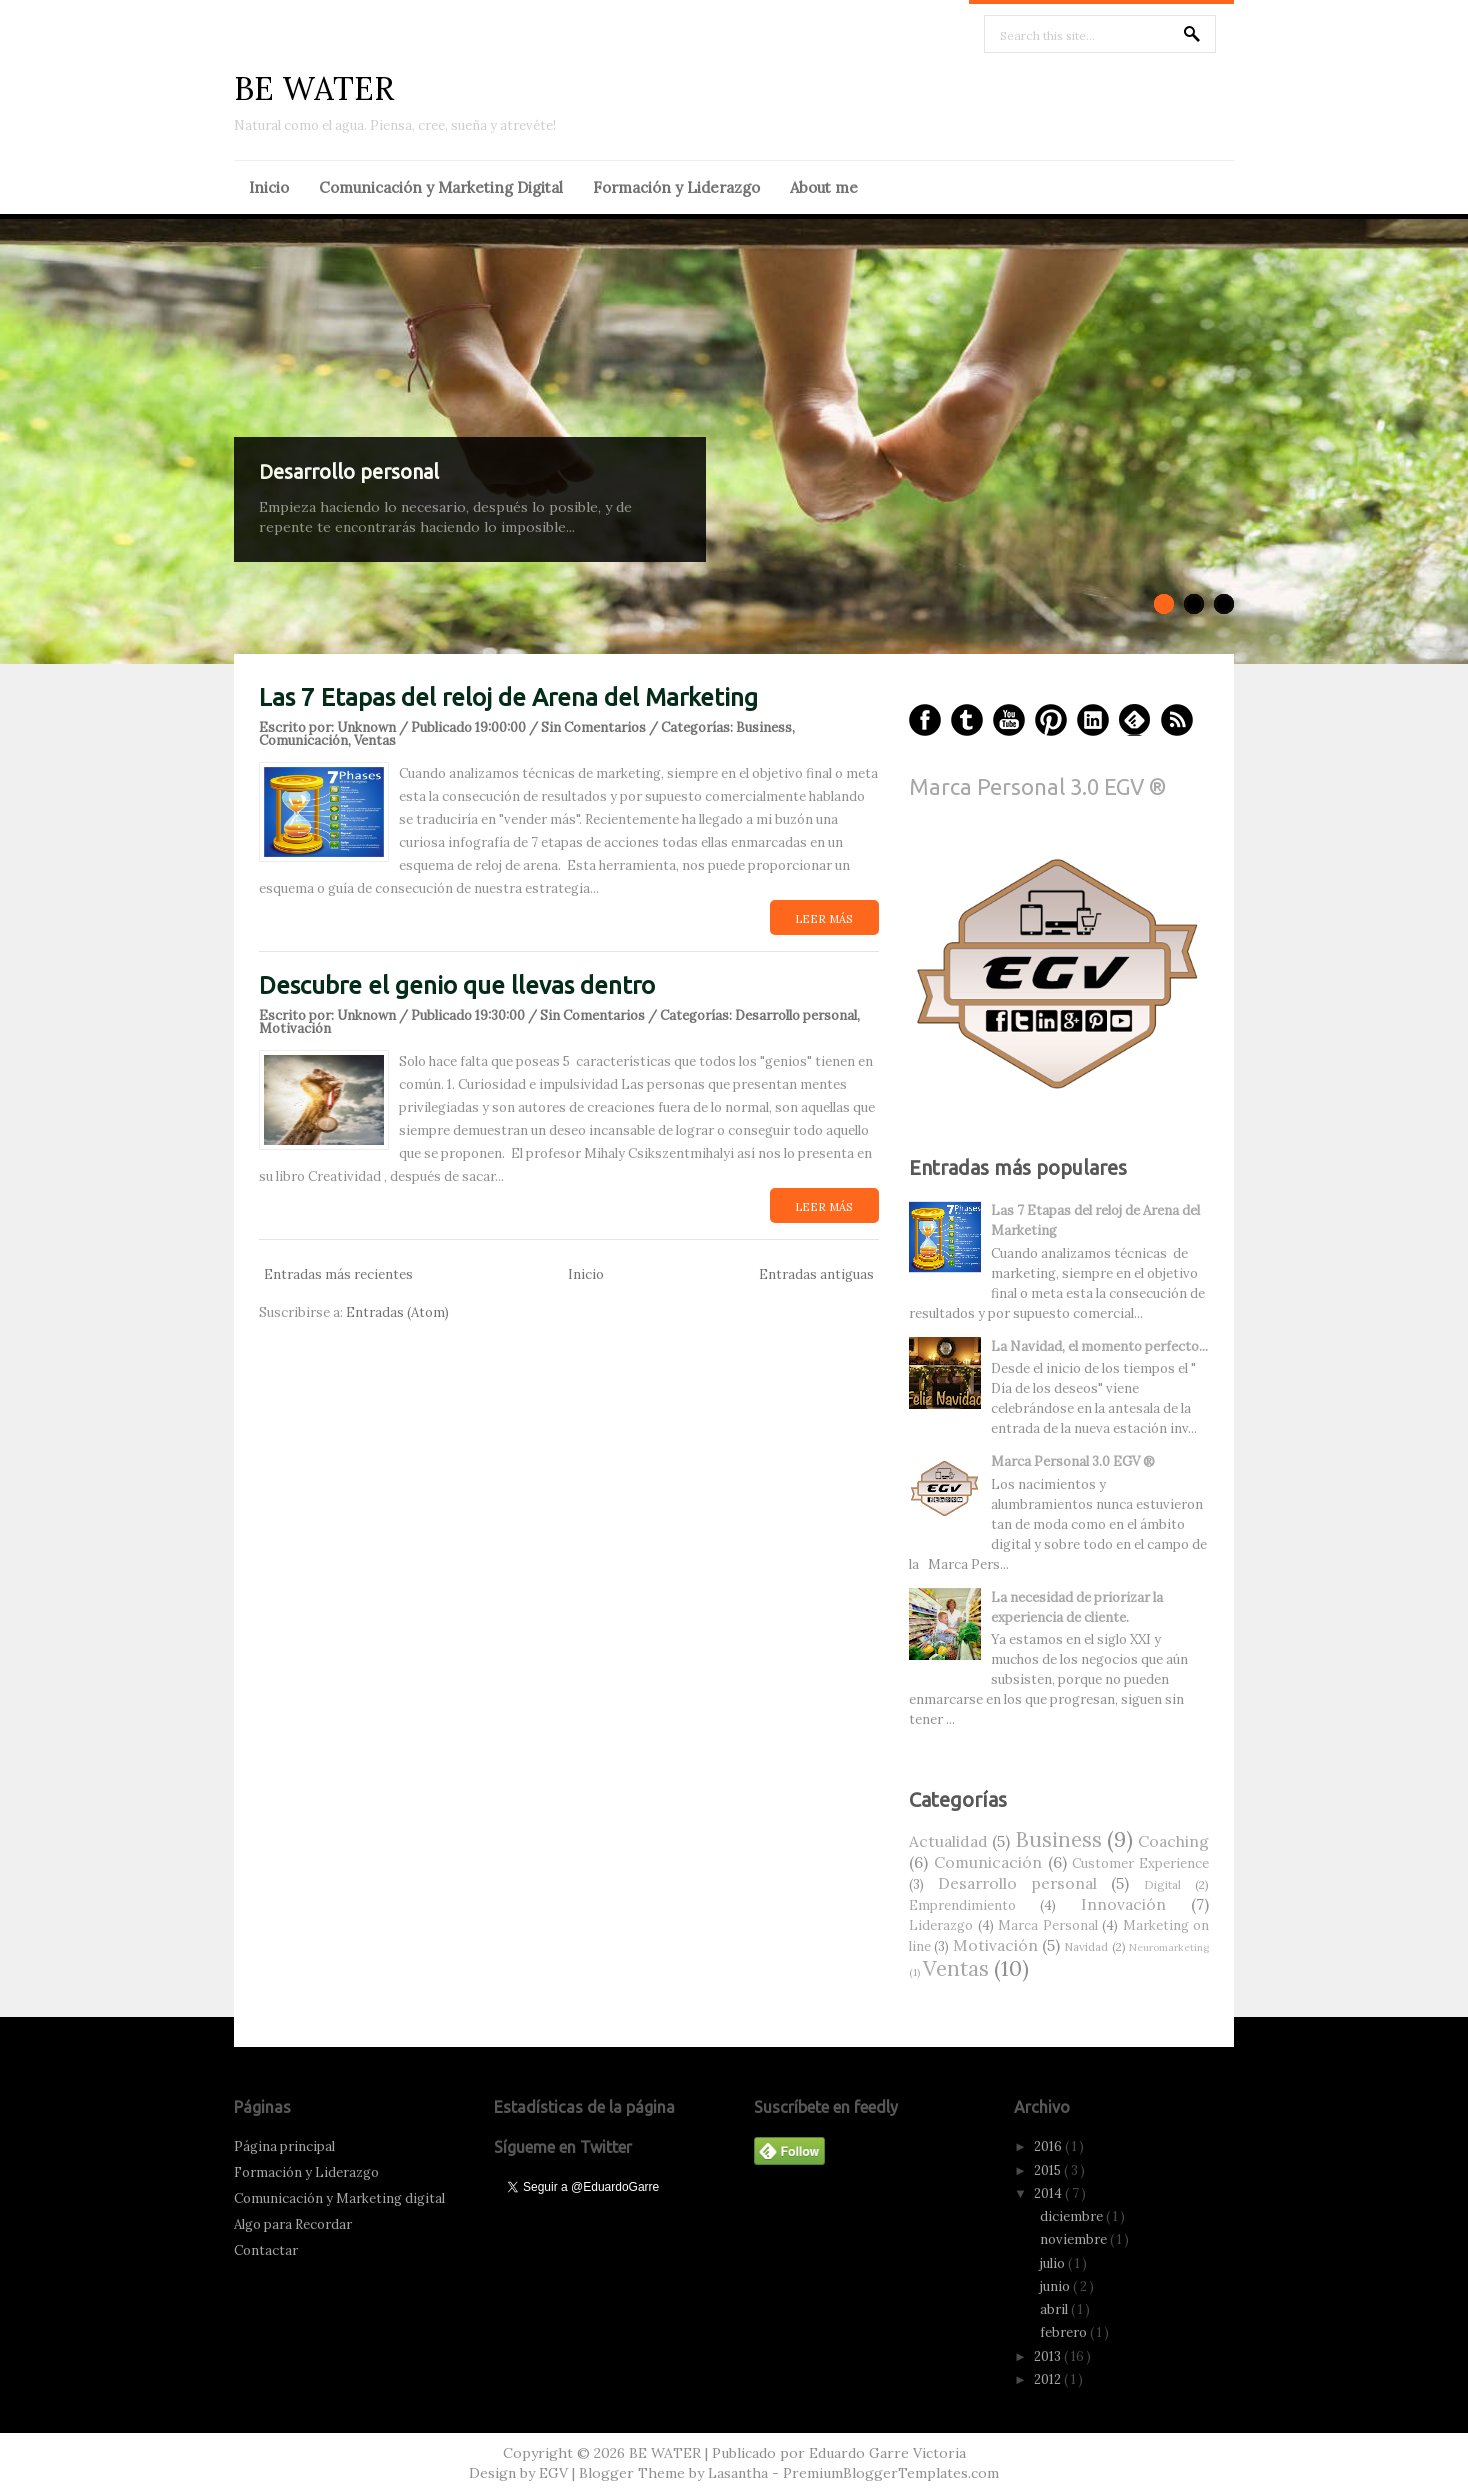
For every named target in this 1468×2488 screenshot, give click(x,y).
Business (764, 727)
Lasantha (738, 2473)
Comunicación (303, 740)
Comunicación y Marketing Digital (441, 187)
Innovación (1123, 1904)
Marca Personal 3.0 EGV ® (1038, 786)
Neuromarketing (1169, 1947)
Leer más (823, 919)
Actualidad (948, 1841)
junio (1056, 2286)
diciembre (1073, 2216)
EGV (553, 2473)
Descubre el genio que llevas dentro (457, 985)
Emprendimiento (962, 1905)
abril (1055, 2309)
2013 (1049, 2356)
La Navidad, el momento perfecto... (1099, 1346)
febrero (1065, 2332)
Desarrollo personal (349, 471)
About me (824, 187)
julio (1054, 2263)
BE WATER (314, 88)
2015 (1049, 2170)
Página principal (284, 2146)
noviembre (1075, 2239)
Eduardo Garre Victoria (887, 2453)
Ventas (375, 740)
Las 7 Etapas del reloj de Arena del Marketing (508, 697)
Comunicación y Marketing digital (339, 2198)
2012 (1049, 2379)
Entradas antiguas (816, 1274)
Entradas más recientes (338, 1274)
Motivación (295, 1028)
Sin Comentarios (593, 727)
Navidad (1086, 1946)
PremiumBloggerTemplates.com (891, 2473)
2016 (1049, 2146)
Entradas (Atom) (397, 1312)
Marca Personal (1048, 1925)
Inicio (269, 187)
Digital (1162, 1884)
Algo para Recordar (293, 2224)
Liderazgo (941, 1925)
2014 (1049, 2193)
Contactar (266, 2250)
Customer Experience (1140, 1863)
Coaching (1173, 1841)
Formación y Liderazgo (676, 187)
